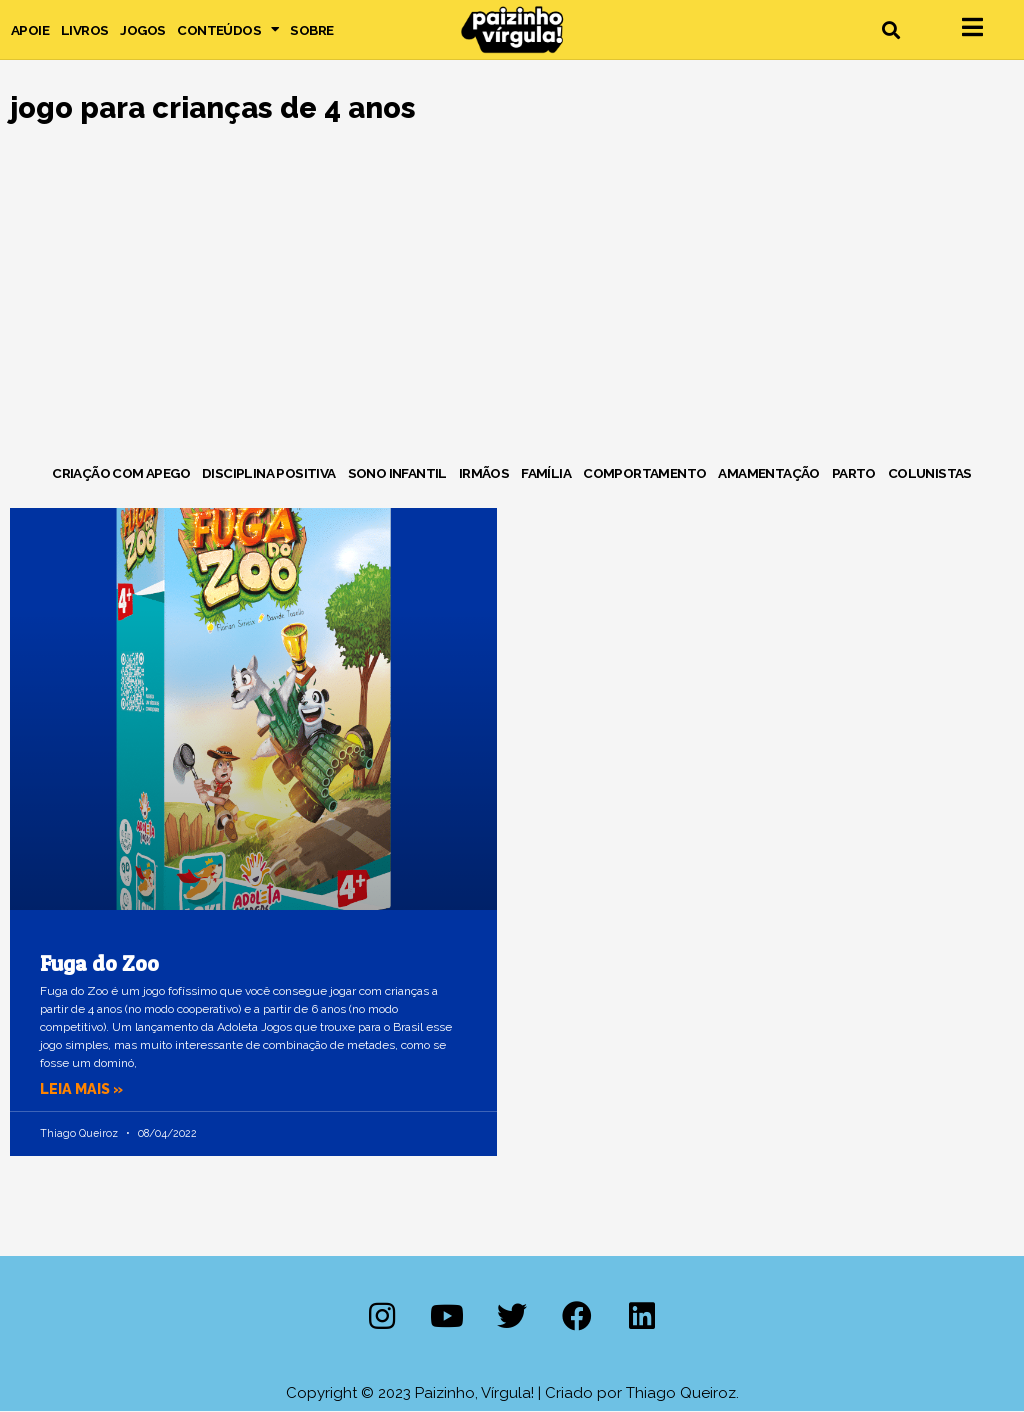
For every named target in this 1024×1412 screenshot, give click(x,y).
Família (546, 473)
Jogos (142, 30)
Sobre (311, 30)
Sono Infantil (397, 473)
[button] (890, 29)
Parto (854, 473)
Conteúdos (227, 30)
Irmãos (484, 473)
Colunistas (930, 473)
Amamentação (768, 473)
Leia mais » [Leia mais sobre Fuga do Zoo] (84, 1089)
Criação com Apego (121, 473)
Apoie (30, 30)
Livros (84, 30)
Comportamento (644, 473)
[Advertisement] (512, 298)
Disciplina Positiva (269, 473)
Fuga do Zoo (99, 963)
